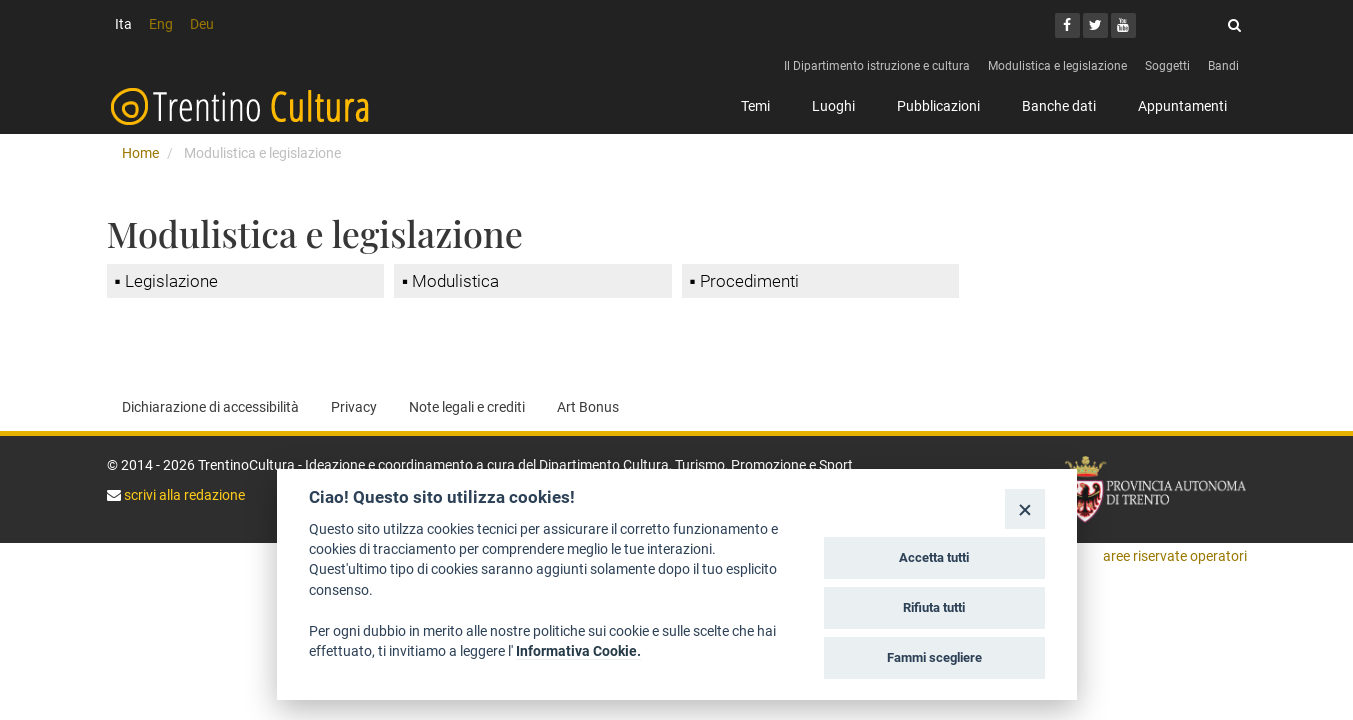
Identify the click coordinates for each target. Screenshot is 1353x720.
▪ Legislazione (166, 281)
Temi (755, 106)
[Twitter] (1095, 25)
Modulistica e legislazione (1057, 66)
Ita (123, 24)
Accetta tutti (934, 557)
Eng (161, 24)
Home (140, 153)
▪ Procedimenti (744, 281)
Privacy (354, 407)
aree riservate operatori (1175, 556)
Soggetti (1167, 66)
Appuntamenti (1182, 106)
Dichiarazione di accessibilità (210, 407)
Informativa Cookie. (578, 651)
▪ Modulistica (450, 281)
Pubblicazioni (938, 106)
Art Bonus (588, 407)
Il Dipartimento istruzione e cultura (877, 66)
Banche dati (1059, 106)
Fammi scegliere (934, 657)
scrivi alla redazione (183, 495)
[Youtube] (1123, 25)
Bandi (1223, 66)
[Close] (1024, 508)
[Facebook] (1067, 25)
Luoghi (833, 106)
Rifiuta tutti (934, 607)
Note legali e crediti (467, 407)
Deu (202, 24)
